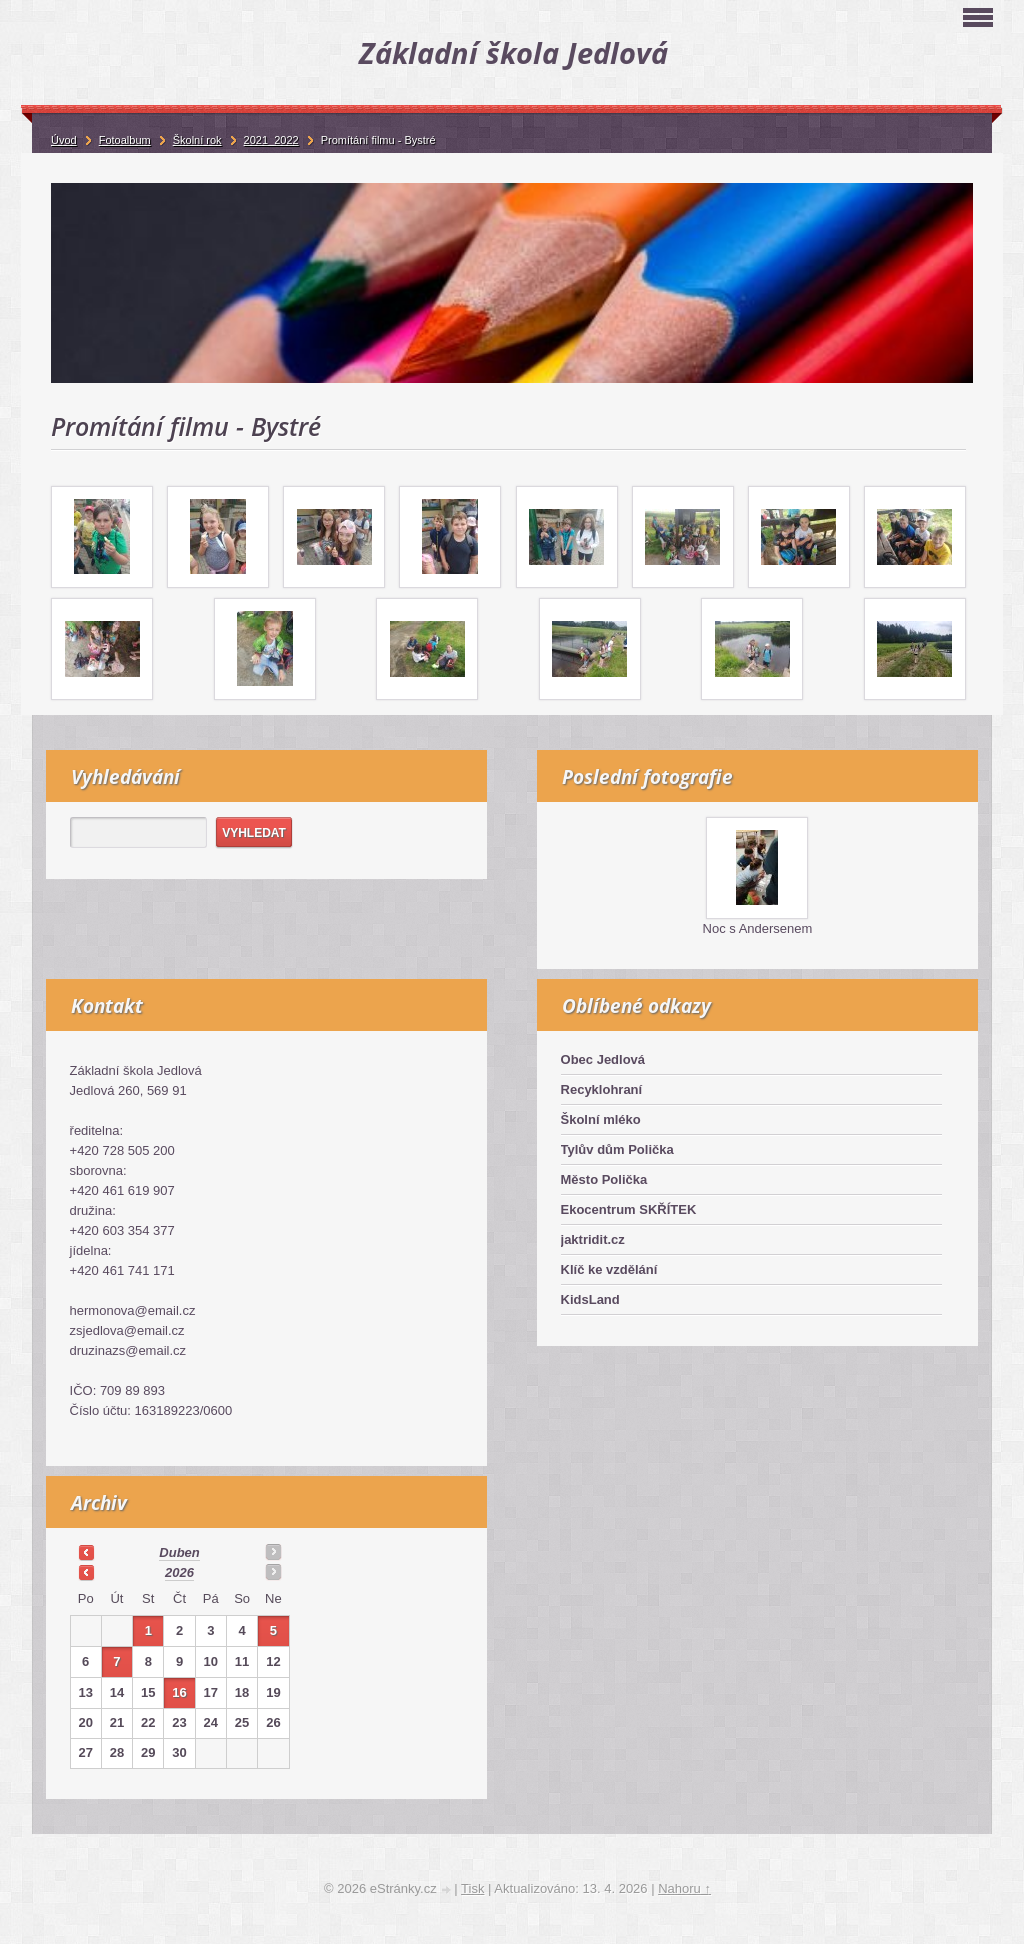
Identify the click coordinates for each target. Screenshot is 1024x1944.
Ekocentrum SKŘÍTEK (629, 1209)
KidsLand (590, 1299)
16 (179, 1692)
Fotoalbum (125, 140)
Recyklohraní (602, 1089)
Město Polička (604, 1179)
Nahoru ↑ (684, 1888)
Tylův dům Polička (617, 1149)
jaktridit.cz (593, 1239)
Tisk (472, 1888)
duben (179, 1552)
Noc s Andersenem (758, 928)
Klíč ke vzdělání (609, 1269)
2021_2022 (271, 140)
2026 (179, 1572)
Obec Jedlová (603, 1059)
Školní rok (197, 140)
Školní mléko (601, 1119)
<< (86, 1552)
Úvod (64, 140)
